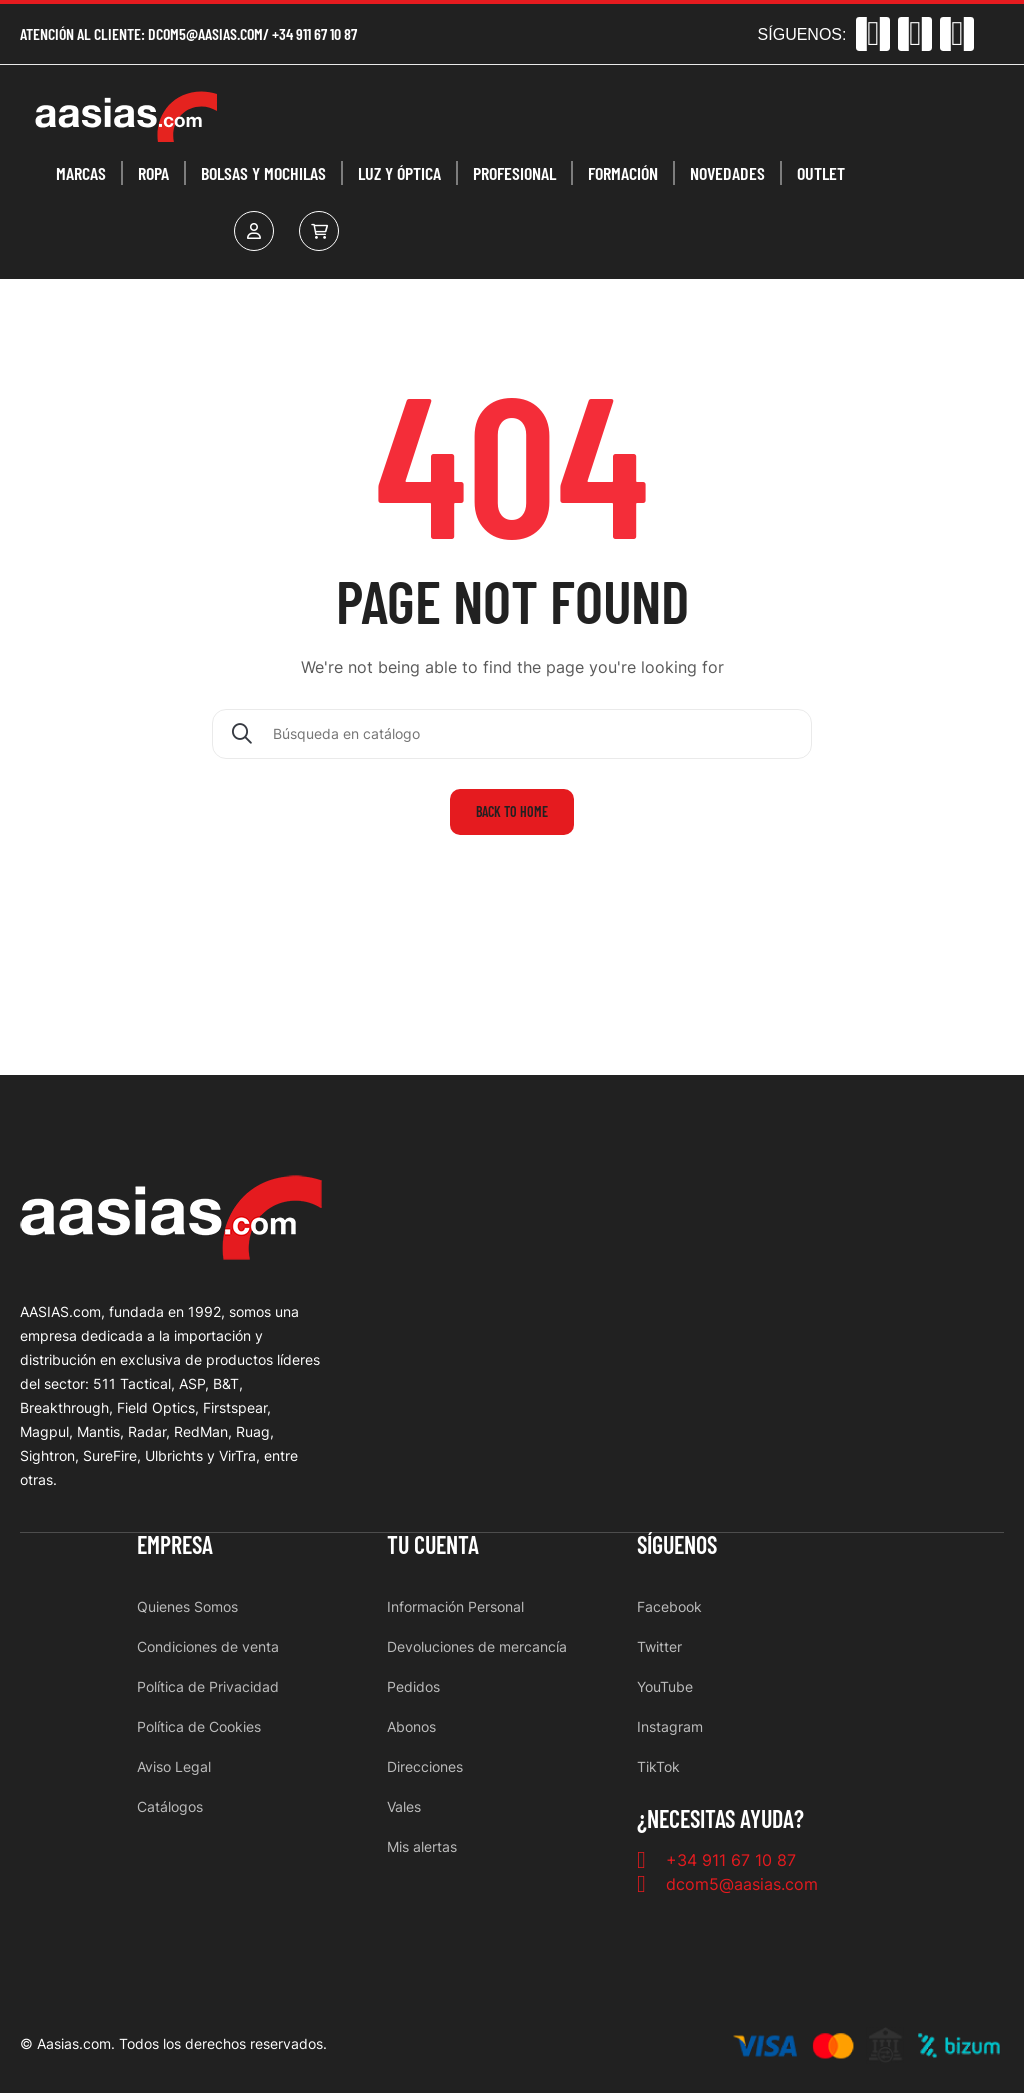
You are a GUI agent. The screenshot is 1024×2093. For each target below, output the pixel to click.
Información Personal (455, 1606)
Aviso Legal (174, 1766)
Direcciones (425, 1766)
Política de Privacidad (208, 1686)
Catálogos (170, 1806)
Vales (404, 1806)
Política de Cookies (199, 1726)
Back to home (512, 811)
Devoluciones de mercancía (477, 1646)
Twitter (659, 1646)
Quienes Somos (187, 1606)
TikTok (658, 1766)
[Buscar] (512, 734)
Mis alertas (422, 1846)
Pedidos (413, 1686)
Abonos (411, 1726)
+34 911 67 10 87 (314, 33)
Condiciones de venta (208, 1646)
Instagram (670, 1726)
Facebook (669, 1606)
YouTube (665, 1686)
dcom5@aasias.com (205, 33)
